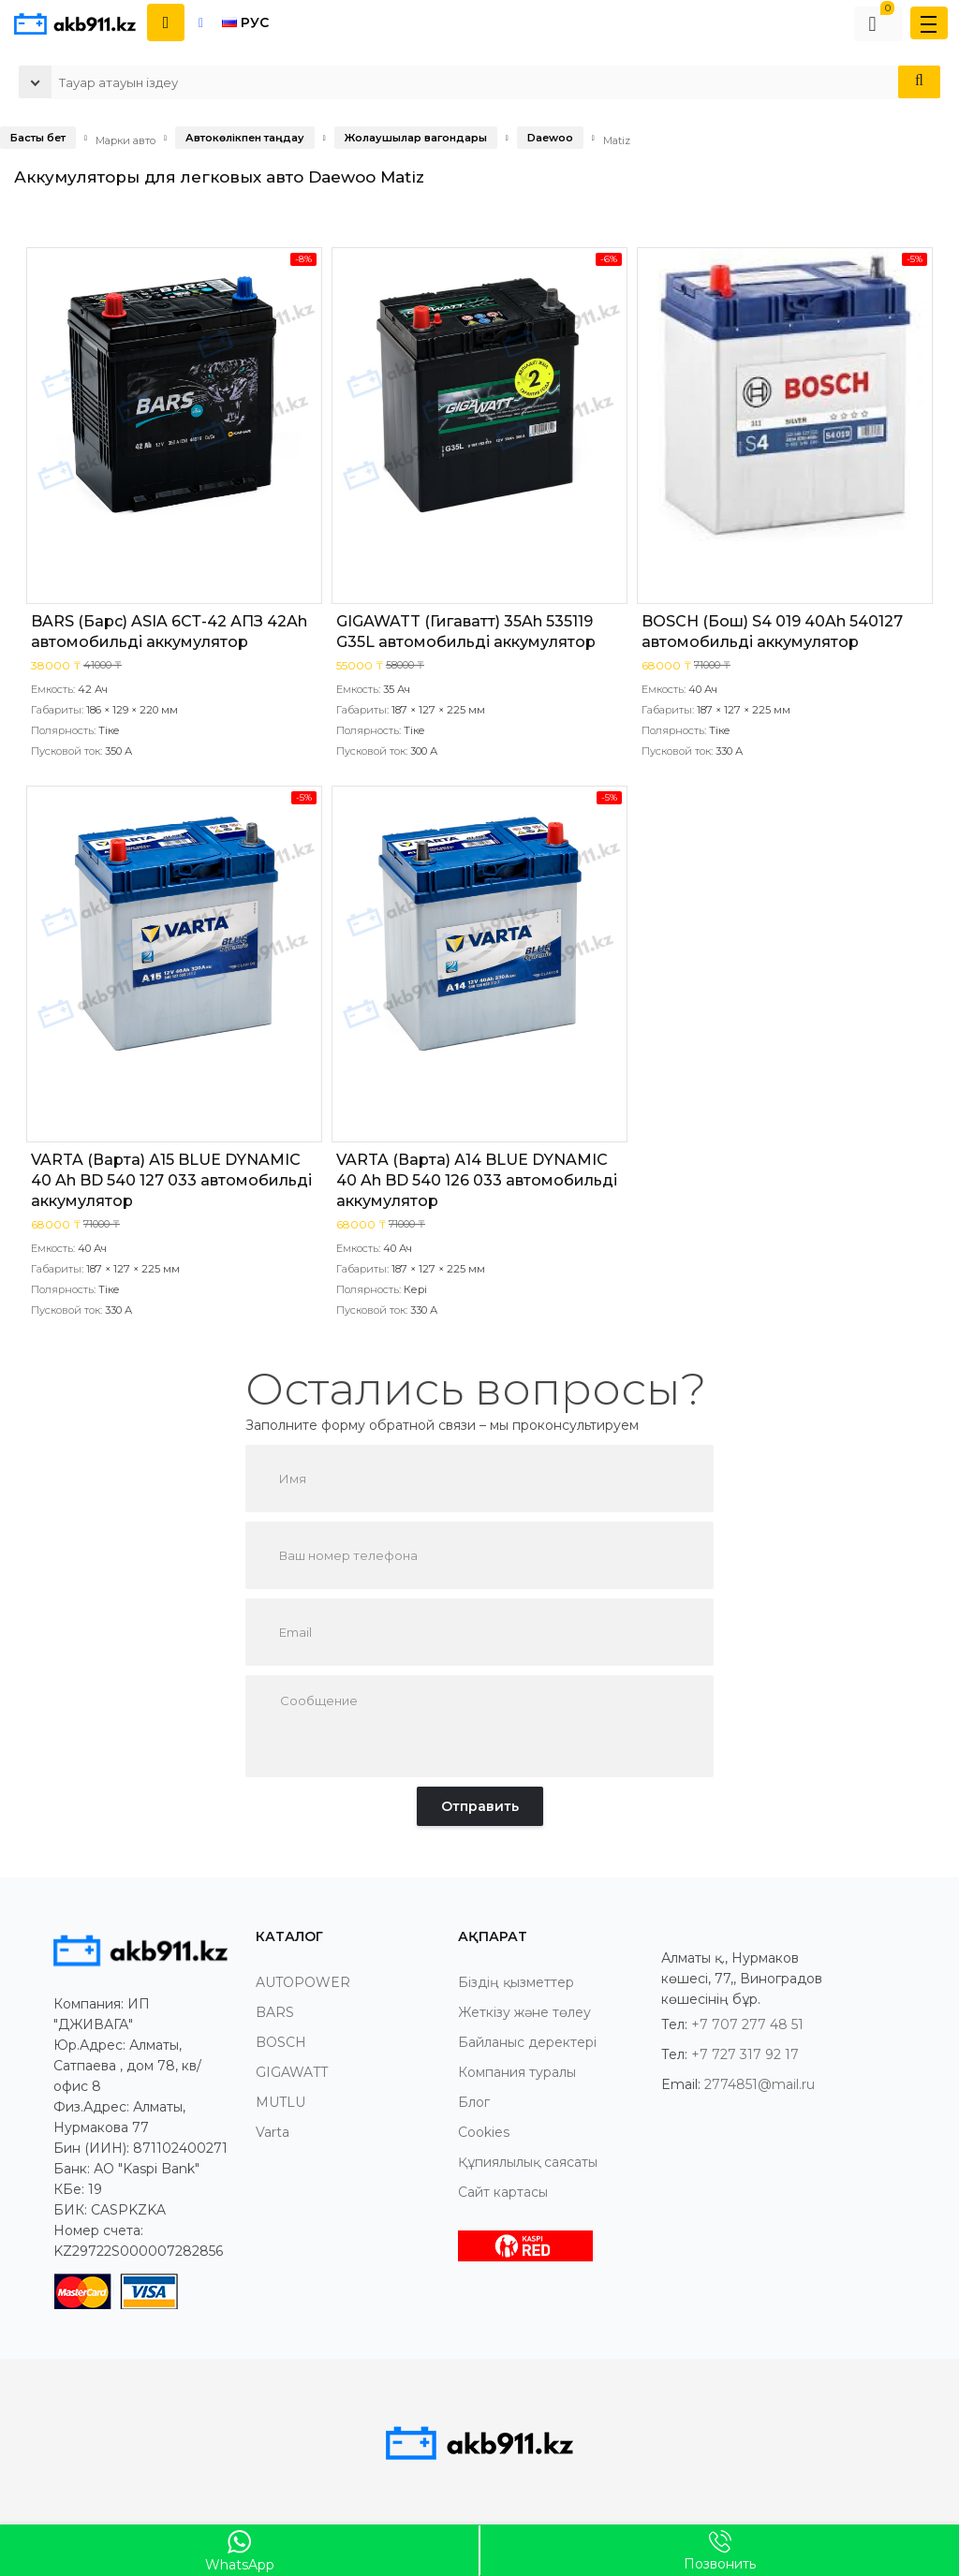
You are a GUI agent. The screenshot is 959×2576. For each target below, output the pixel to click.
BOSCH (281, 2042)
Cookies (483, 2132)
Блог (474, 2102)
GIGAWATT (292, 2072)
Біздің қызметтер (516, 1982)
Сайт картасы (503, 2192)
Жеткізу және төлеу (524, 2012)
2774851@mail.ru (759, 2084)
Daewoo (550, 137)
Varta (272, 2132)
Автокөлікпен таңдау (244, 137)
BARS (275, 2012)
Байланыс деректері (527, 2042)
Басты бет (38, 137)
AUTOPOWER (303, 1982)
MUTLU (280, 2102)
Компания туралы (517, 2072)
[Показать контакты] (165, 22)
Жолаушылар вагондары (416, 137)
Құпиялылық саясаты (528, 2162)
